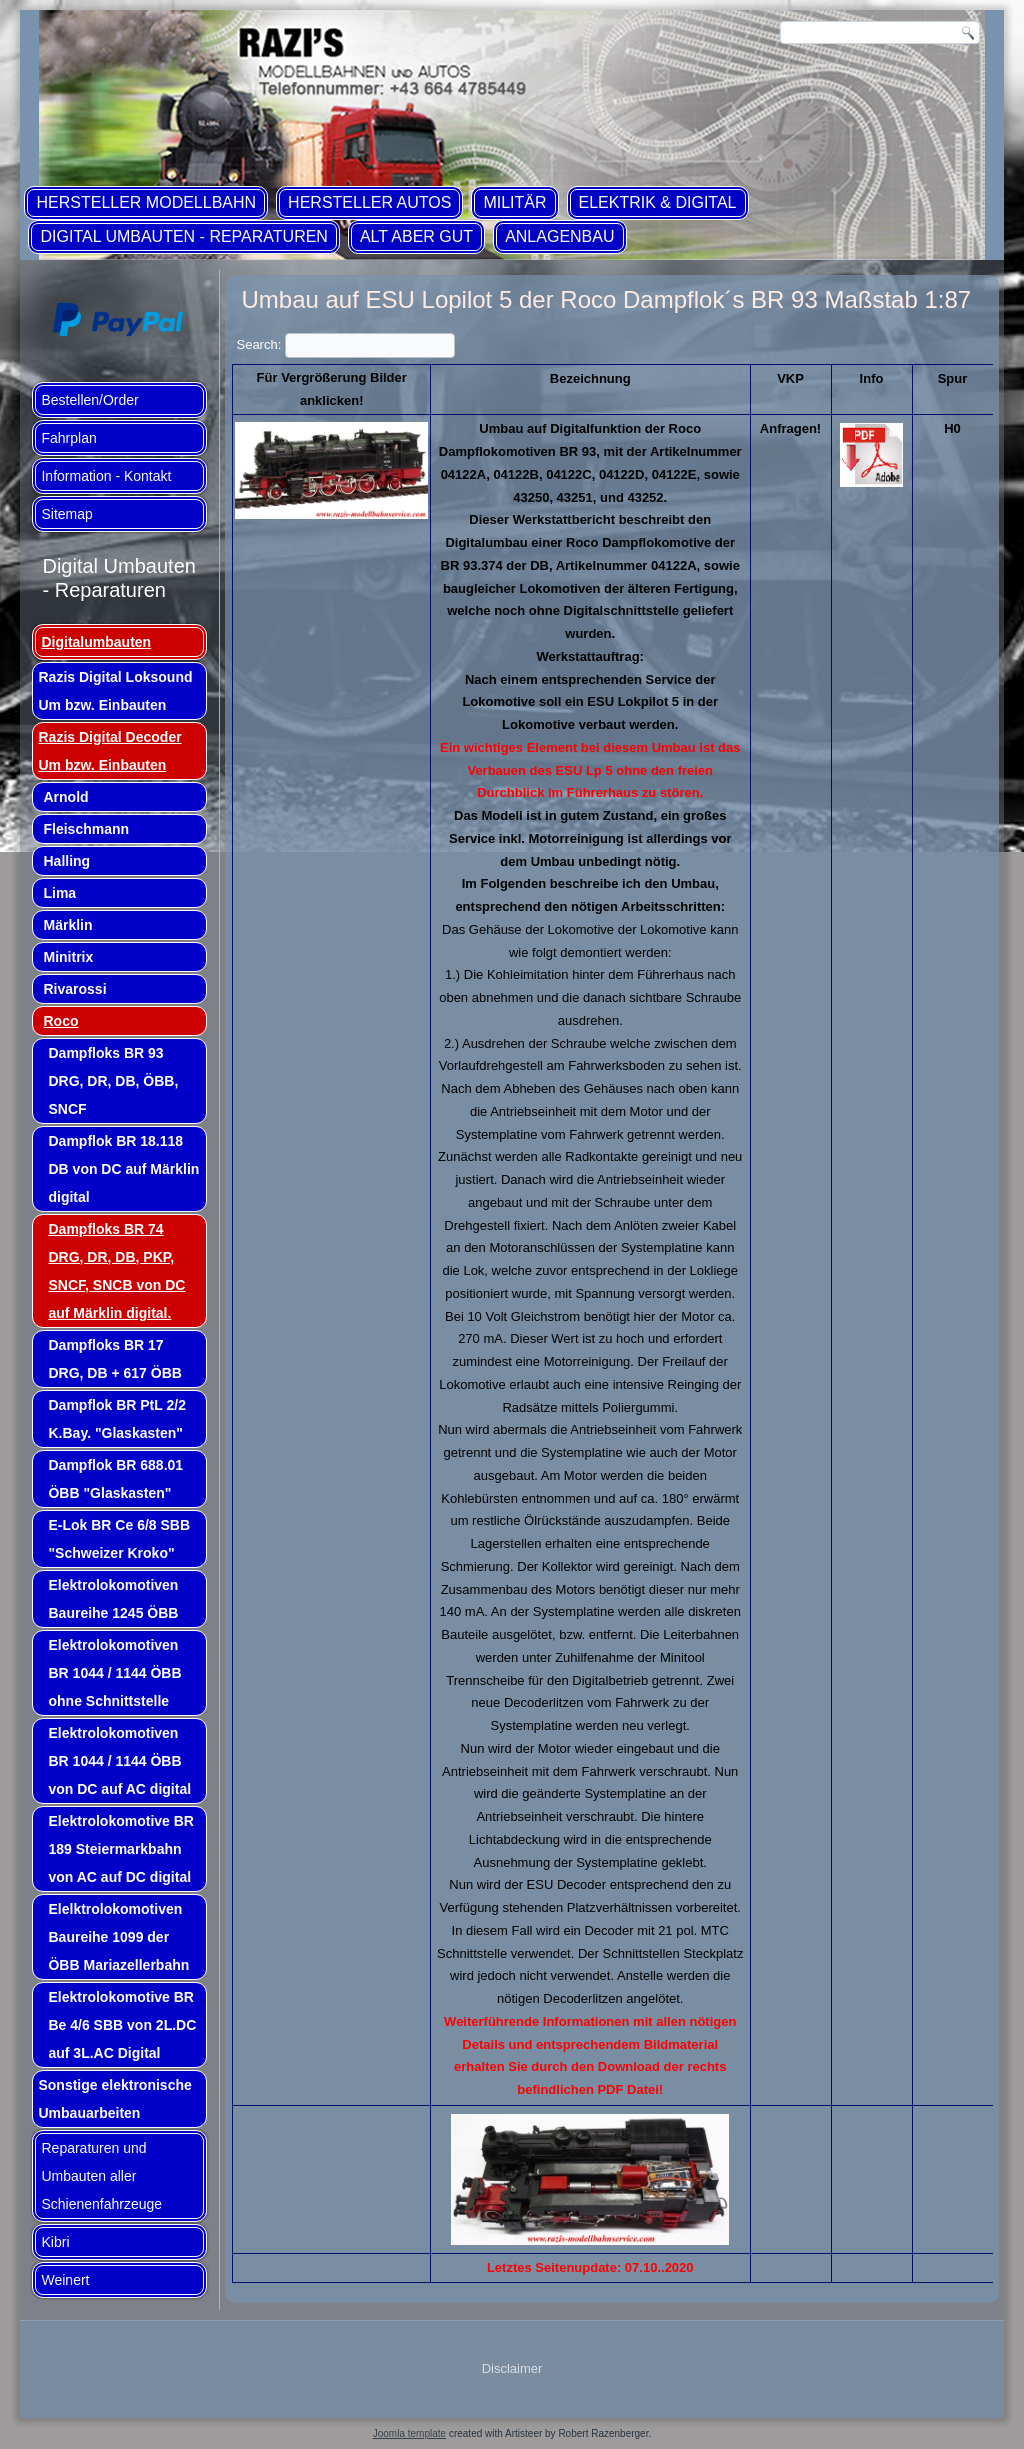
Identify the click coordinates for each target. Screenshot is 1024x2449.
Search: (345, 344)
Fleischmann (86, 829)
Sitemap (66, 514)
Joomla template (409, 2433)
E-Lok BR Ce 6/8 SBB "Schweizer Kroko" (119, 1539)
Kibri (55, 2242)
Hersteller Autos (369, 202)
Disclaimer (512, 2368)
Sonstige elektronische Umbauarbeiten (114, 2099)
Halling (66, 861)
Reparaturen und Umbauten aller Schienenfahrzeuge (101, 2176)
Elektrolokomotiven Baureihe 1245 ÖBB (113, 1599)
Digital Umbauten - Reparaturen (183, 236)
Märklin (67, 925)
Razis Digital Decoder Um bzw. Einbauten (109, 751)
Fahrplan (68, 438)
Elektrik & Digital (658, 202)
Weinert (65, 2280)
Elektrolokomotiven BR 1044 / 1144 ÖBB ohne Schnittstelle (114, 1673)
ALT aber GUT (416, 236)
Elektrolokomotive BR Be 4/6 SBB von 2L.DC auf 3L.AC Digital (122, 2025)
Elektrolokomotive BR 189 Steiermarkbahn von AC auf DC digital (120, 1849)
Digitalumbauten (96, 642)
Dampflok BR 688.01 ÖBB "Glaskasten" (115, 1479)
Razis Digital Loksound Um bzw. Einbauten (115, 691)
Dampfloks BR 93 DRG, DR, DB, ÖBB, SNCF (113, 1081)
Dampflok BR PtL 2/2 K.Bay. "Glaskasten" (116, 1419)
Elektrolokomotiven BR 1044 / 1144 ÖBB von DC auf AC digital (119, 1761)
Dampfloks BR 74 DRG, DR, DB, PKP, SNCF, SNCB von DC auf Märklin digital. (116, 1271)
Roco (60, 1021)
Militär (514, 202)
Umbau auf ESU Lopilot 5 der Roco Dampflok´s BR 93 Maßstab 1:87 (606, 299)
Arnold (65, 797)
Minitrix (68, 957)
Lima (59, 893)
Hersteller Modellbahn (146, 202)
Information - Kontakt (106, 476)
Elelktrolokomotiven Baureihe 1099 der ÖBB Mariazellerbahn (118, 1937)
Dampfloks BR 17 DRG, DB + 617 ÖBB (114, 1359)
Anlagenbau (559, 236)
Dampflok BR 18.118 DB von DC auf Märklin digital (123, 1169)
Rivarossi (74, 989)
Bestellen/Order (89, 400)
